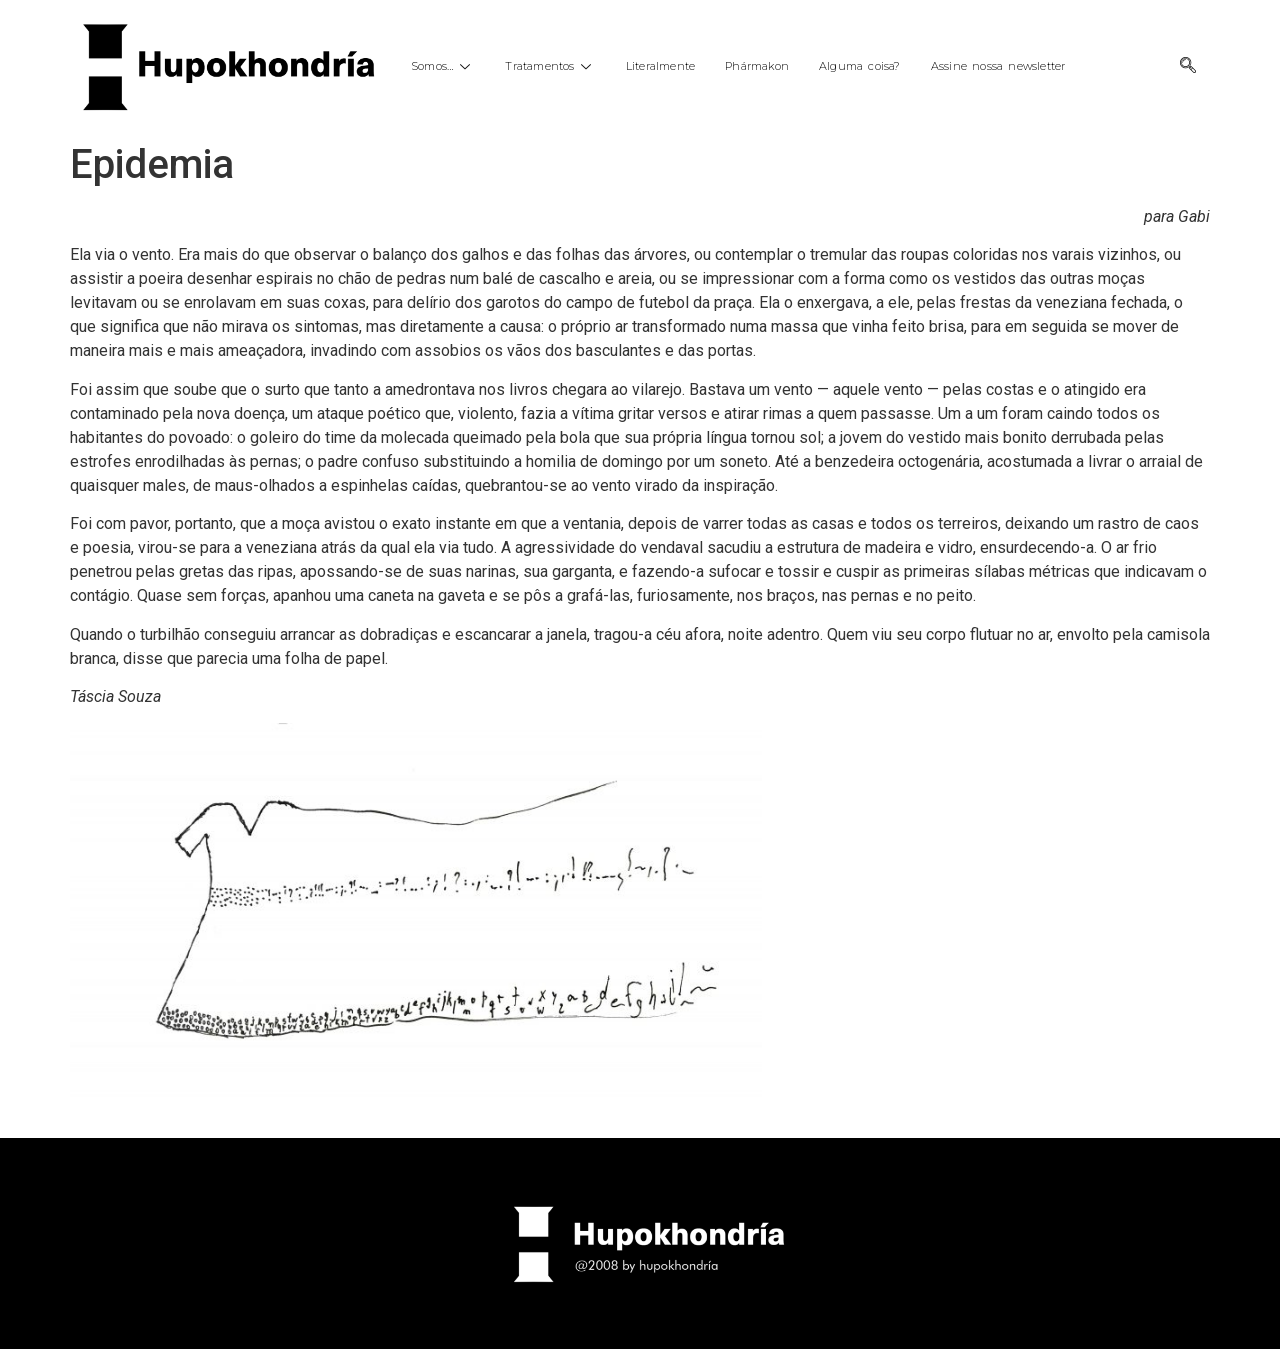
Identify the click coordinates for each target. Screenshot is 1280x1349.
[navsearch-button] (1188, 67)
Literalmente (660, 66)
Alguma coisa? (860, 66)
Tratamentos (550, 66)
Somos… (443, 66)
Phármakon (757, 66)
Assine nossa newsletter (998, 66)
